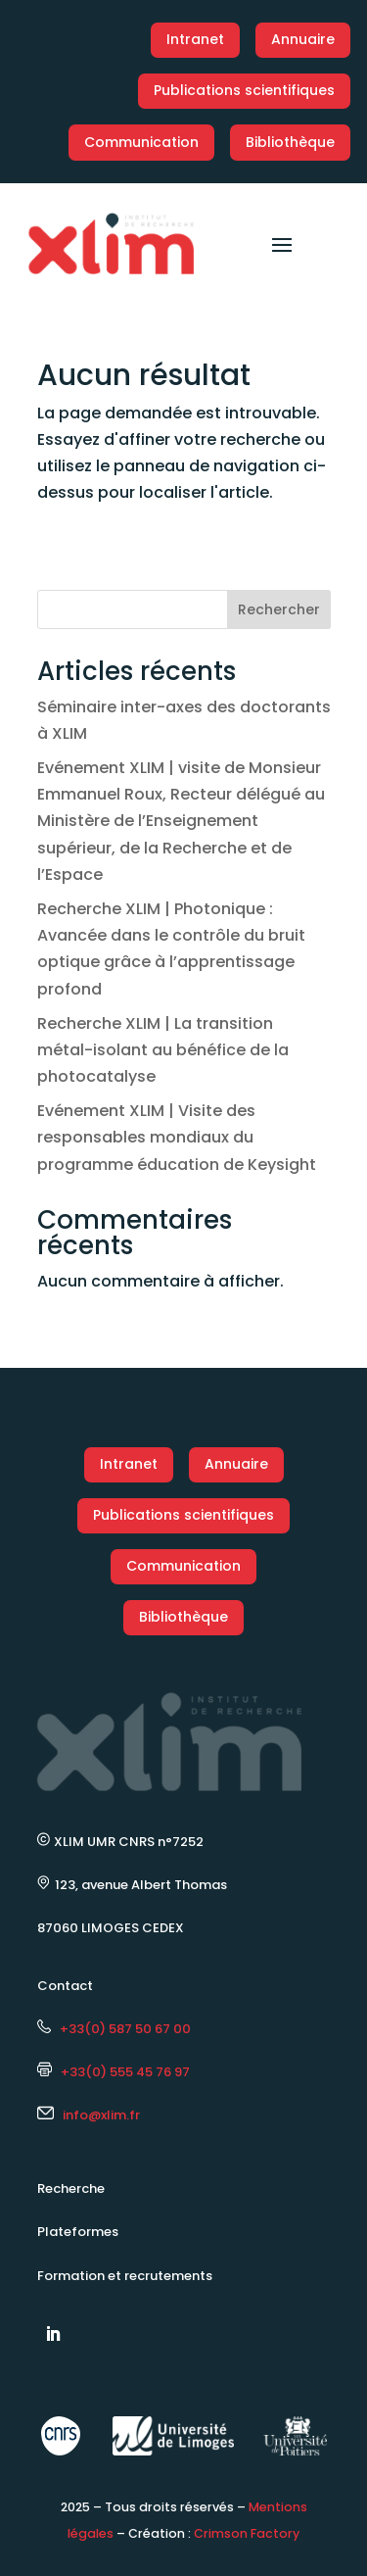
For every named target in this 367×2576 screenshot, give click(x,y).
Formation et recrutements (124, 2275)
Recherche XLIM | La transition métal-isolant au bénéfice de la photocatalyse (163, 1050)
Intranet (195, 39)
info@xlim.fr (101, 2115)
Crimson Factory (246, 2533)
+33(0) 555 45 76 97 (113, 2072)
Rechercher (279, 609)
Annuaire (303, 39)
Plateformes (77, 2231)
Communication (141, 142)
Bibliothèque (290, 142)
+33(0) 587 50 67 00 (114, 2028)
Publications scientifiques (244, 90)
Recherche (71, 2188)
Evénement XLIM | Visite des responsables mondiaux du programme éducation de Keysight (176, 1137)
